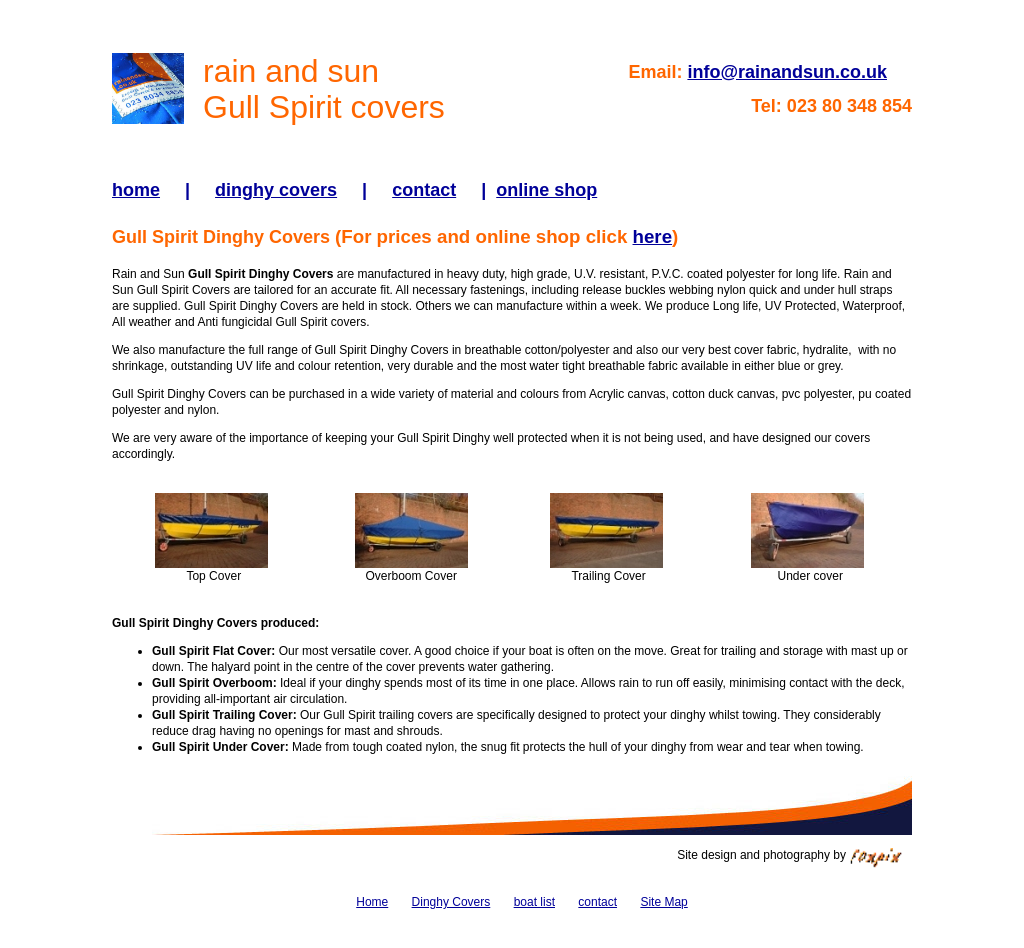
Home (372, 902)
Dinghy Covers (451, 902)
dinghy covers (276, 190)
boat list (534, 902)
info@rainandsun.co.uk (787, 72)
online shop (546, 190)
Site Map (663, 902)
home (136, 190)
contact (424, 190)
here (653, 236)
